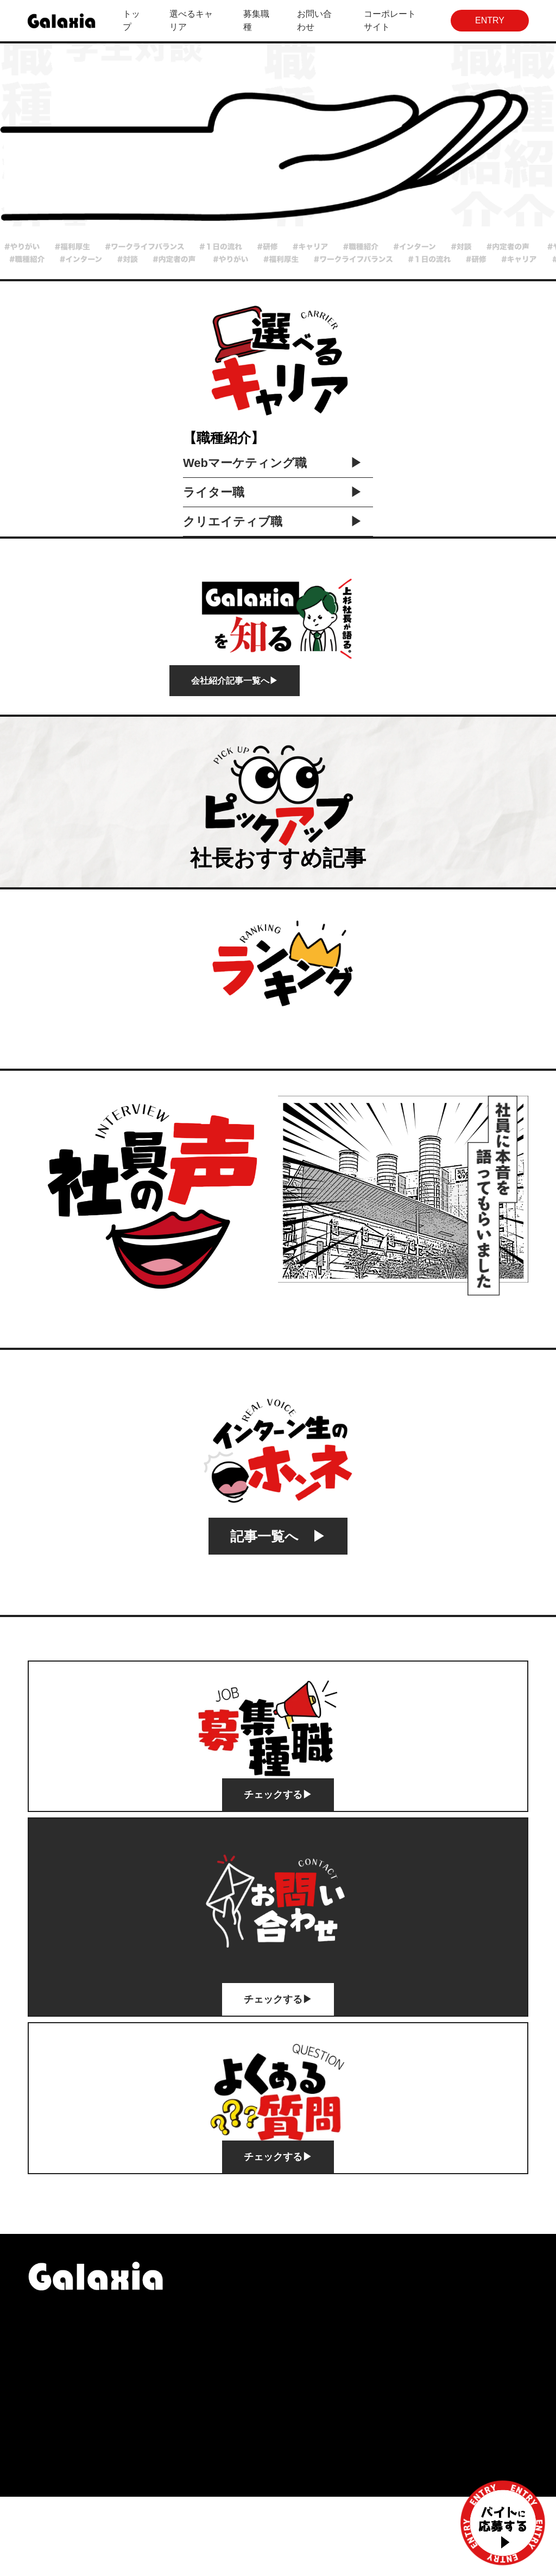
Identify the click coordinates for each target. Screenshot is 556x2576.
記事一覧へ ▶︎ (278, 1616)
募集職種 (256, 20)
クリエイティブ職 (272, 601)
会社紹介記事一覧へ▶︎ (234, 760)
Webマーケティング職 (272, 542)
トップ (131, 20)
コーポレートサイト (390, 20)
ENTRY (489, 20)
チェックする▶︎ (278, 1873)
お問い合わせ (314, 20)
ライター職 (272, 571)
